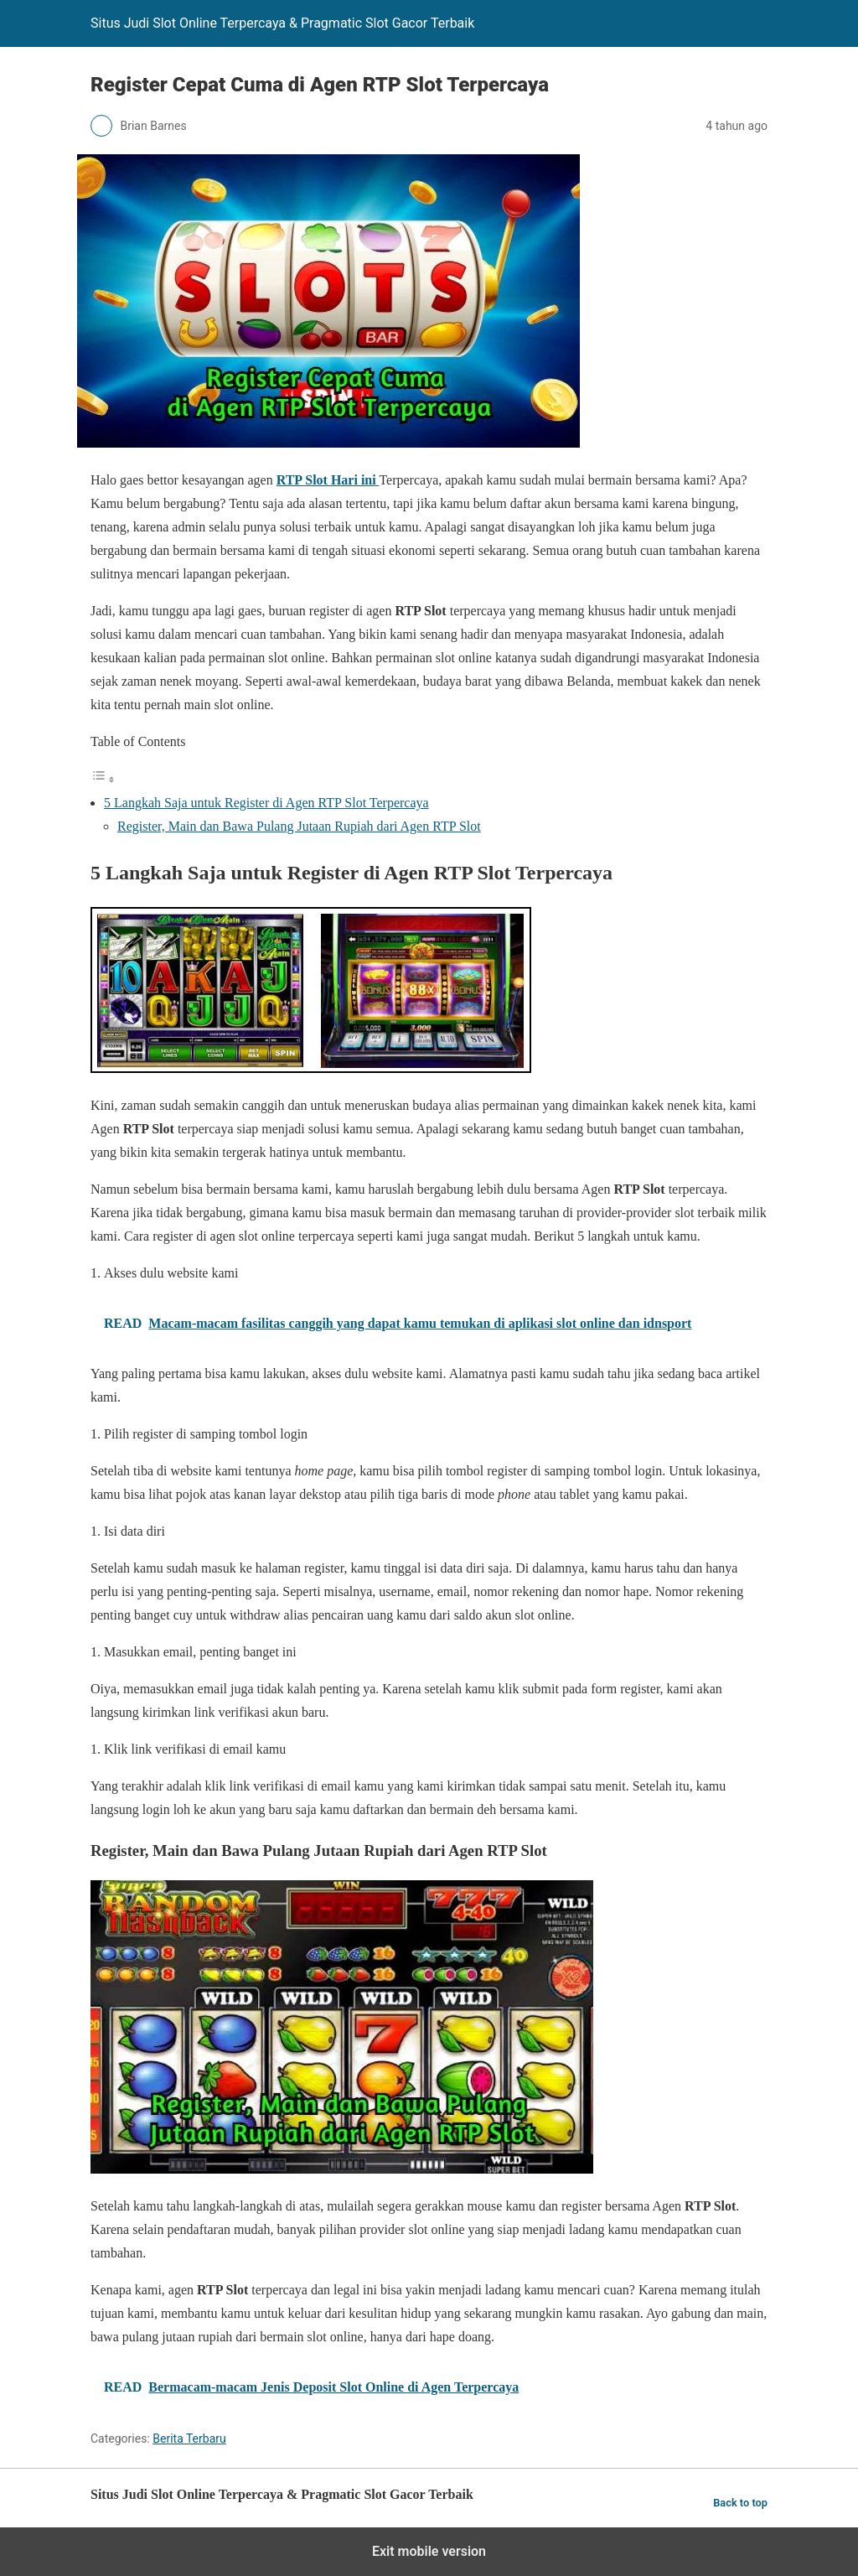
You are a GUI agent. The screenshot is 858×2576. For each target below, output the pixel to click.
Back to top (740, 2502)
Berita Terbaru (188, 2438)
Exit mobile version (429, 2551)
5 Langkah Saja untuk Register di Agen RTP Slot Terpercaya (266, 803)
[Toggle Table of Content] (103, 779)
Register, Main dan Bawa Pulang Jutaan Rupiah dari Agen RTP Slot (299, 826)
